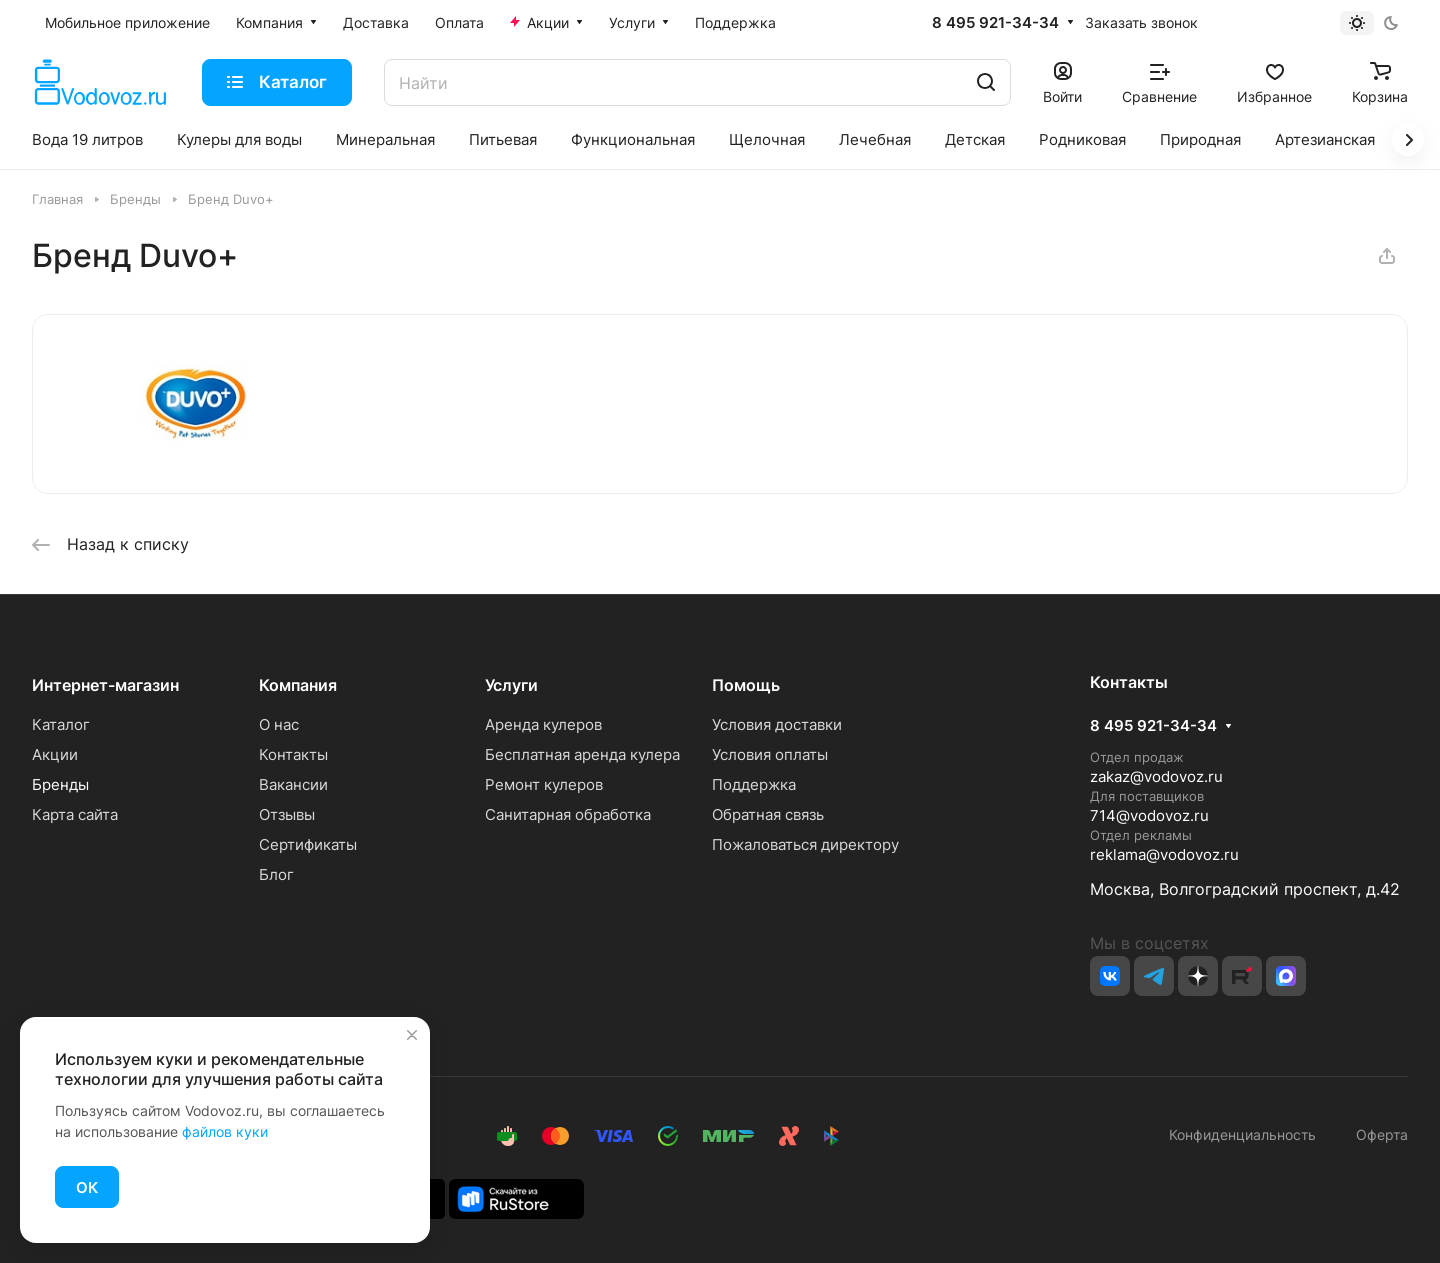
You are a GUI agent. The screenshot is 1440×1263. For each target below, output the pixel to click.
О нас (279, 724)
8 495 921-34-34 (995, 23)
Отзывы (287, 814)
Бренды (60, 784)
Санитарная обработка (568, 814)
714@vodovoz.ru (1149, 815)
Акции (55, 754)
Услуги (511, 685)
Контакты (293, 754)
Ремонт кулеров (544, 784)
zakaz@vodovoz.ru (1156, 776)
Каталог (61, 724)
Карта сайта (75, 814)
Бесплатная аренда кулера (582, 754)
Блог (276, 874)
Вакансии (293, 784)
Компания (298, 685)
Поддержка (754, 784)
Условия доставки (777, 724)
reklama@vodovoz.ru (1164, 854)
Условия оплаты (770, 754)
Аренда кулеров (543, 724)
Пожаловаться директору (805, 844)
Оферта (1378, 1134)
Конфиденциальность (1242, 1134)
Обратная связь (768, 814)
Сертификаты (308, 844)
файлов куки (225, 1131)
